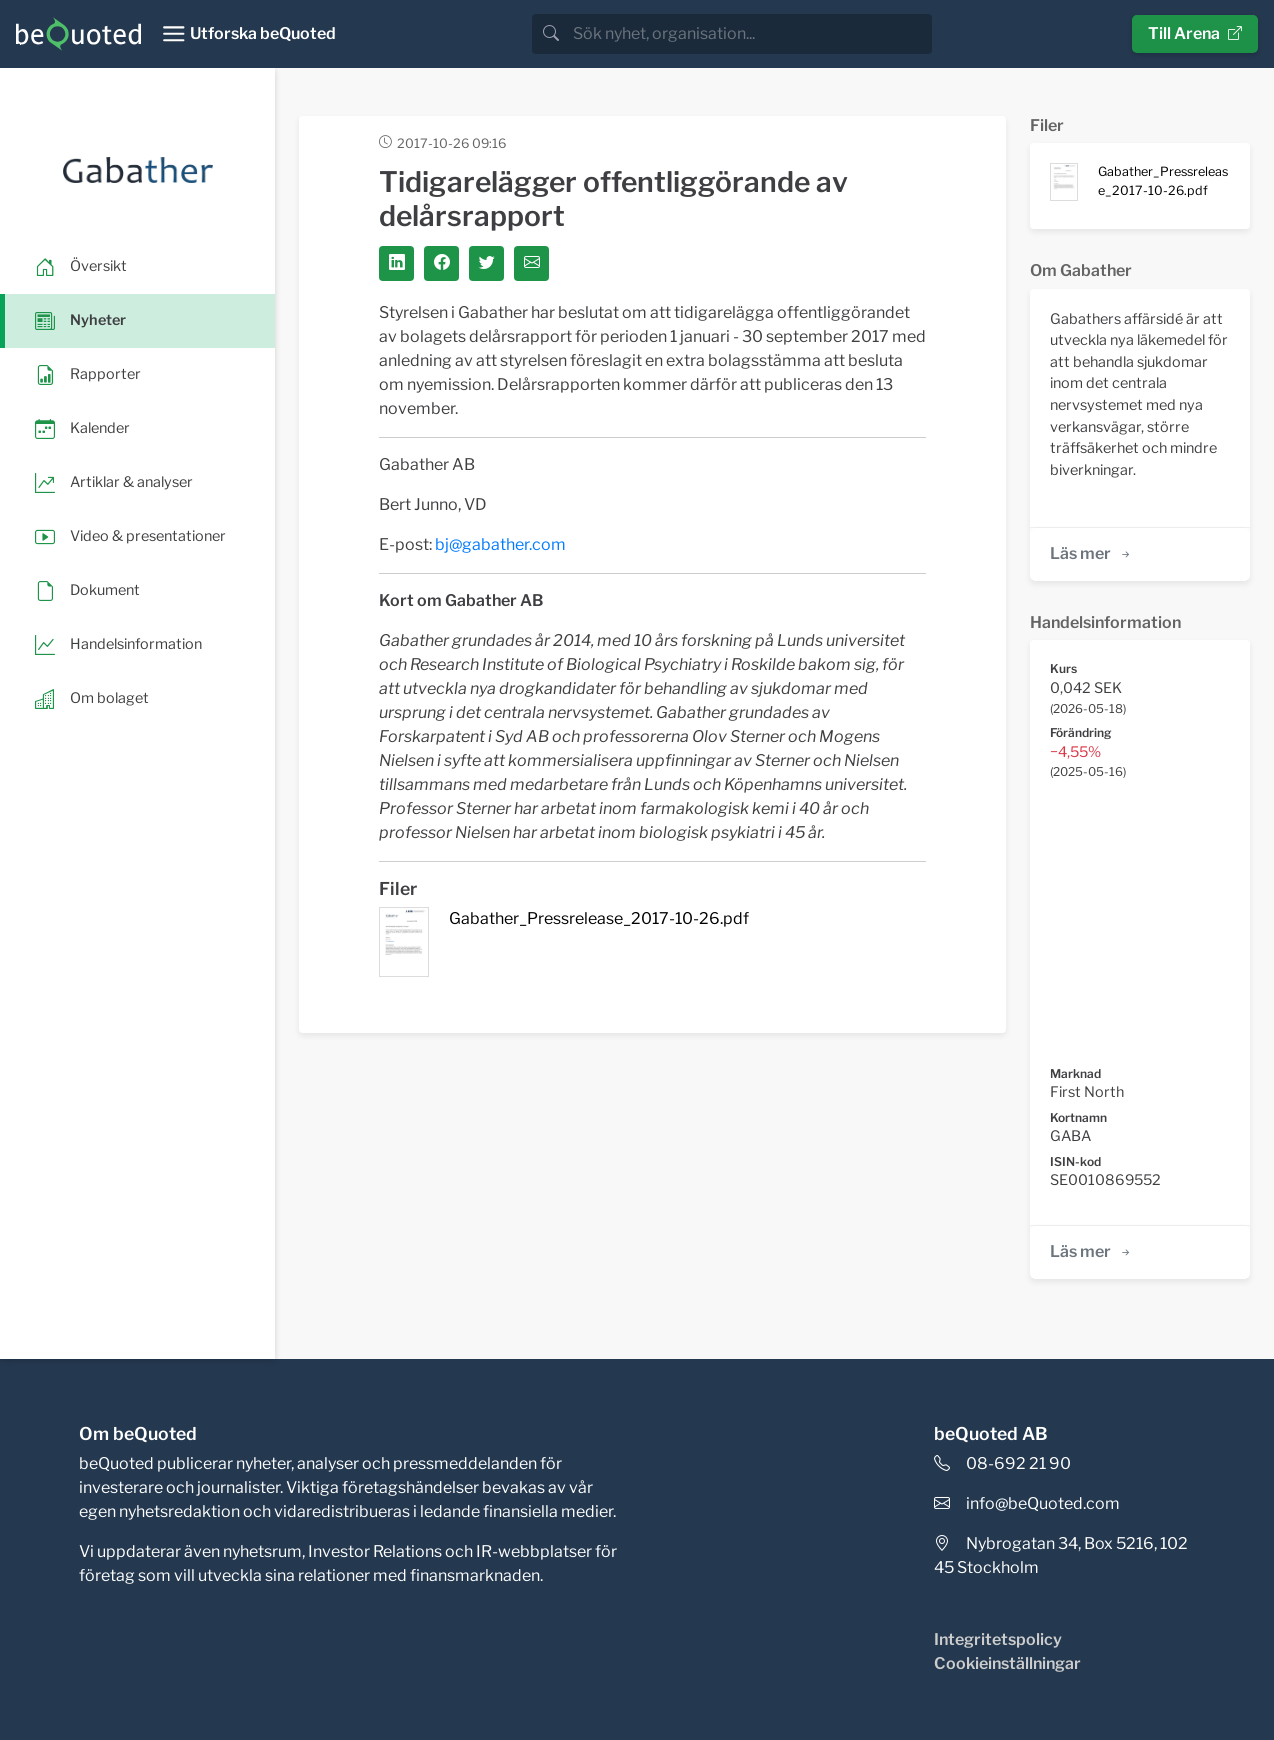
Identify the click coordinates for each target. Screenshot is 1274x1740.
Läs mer (1091, 553)
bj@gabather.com (500, 544)
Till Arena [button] (1195, 33)
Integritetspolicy (998, 1639)
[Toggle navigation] (248, 34)
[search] (750, 34)
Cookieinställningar (1007, 1663)
